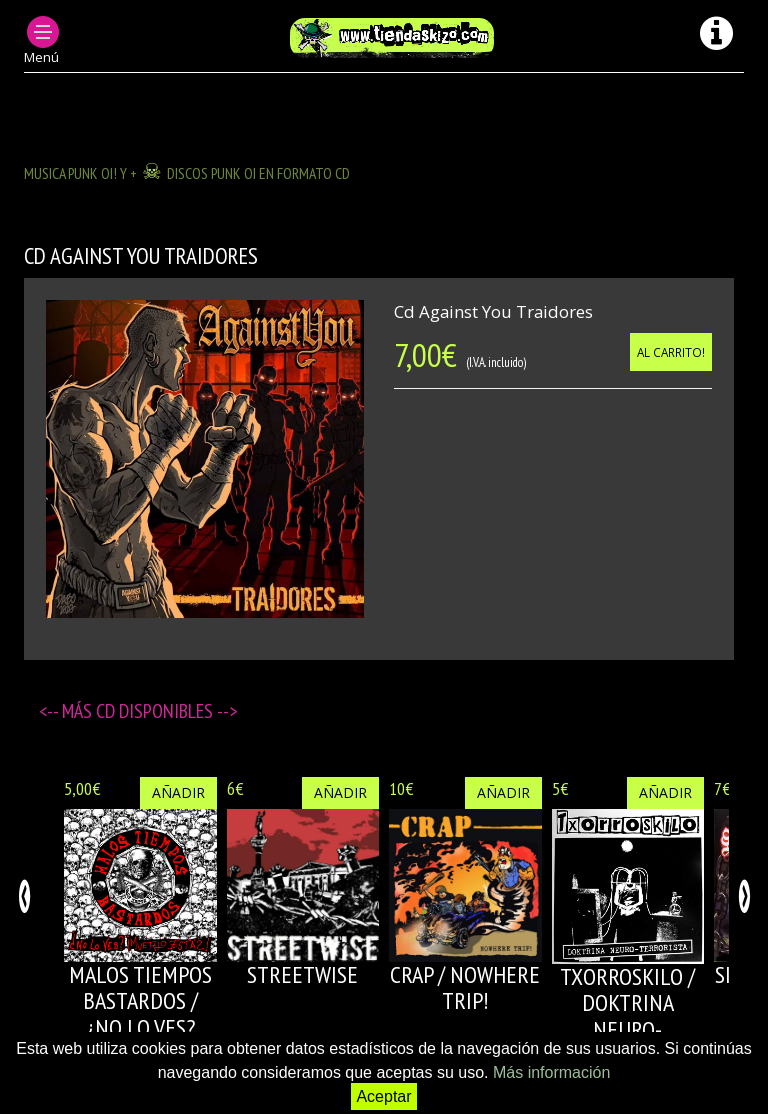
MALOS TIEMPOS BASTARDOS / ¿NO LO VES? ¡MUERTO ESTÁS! (140, 1014)
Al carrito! (671, 352)
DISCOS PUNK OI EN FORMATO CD (258, 173)
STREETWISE (302, 974)
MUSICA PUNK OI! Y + (80, 173)
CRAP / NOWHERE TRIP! (465, 987)
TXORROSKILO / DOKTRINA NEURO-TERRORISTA (627, 1016)
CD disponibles (156, 711)
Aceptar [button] (383, 1096)
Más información (551, 1072)
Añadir (178, 792)
